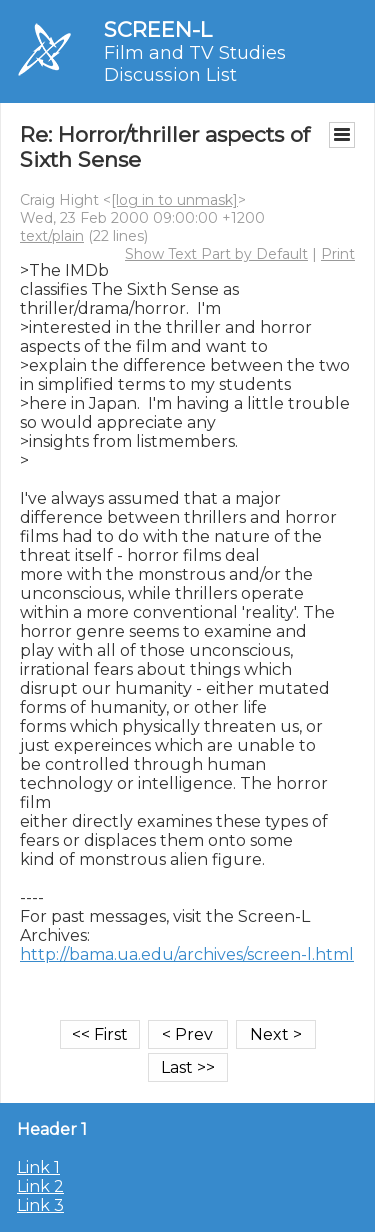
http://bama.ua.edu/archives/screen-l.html (187, 954)
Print (338, 254)
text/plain (52, 236)
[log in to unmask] (174, 200)
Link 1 (38, 1167)
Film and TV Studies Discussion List (195, 64)
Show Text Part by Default (216, 254)
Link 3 (40, 1205)
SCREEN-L (158, 29)
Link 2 (40, 1186)
